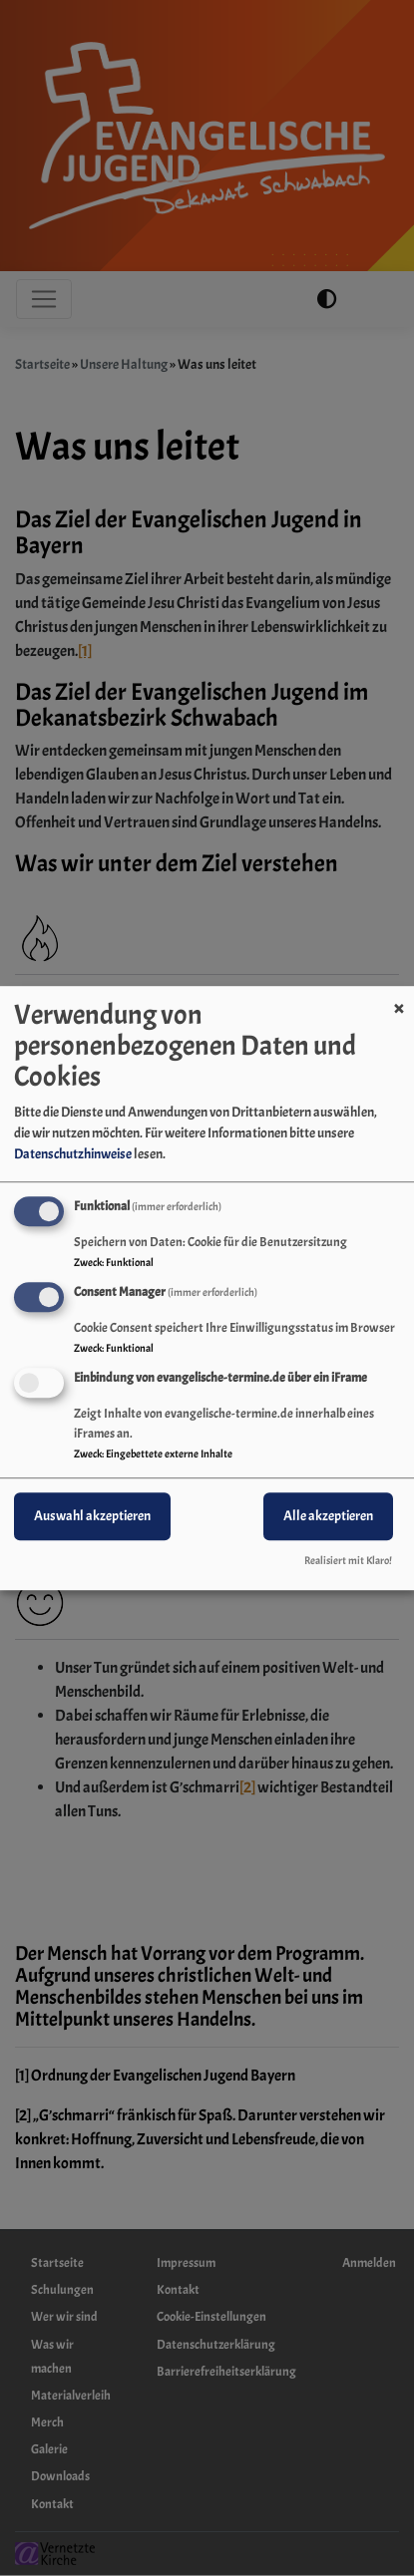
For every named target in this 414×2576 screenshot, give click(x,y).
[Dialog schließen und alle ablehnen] (399, 998)
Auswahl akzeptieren (92, 1515)
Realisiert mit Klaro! (348, 1560)
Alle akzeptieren (328, 1515)
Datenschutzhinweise (73, 1153)
